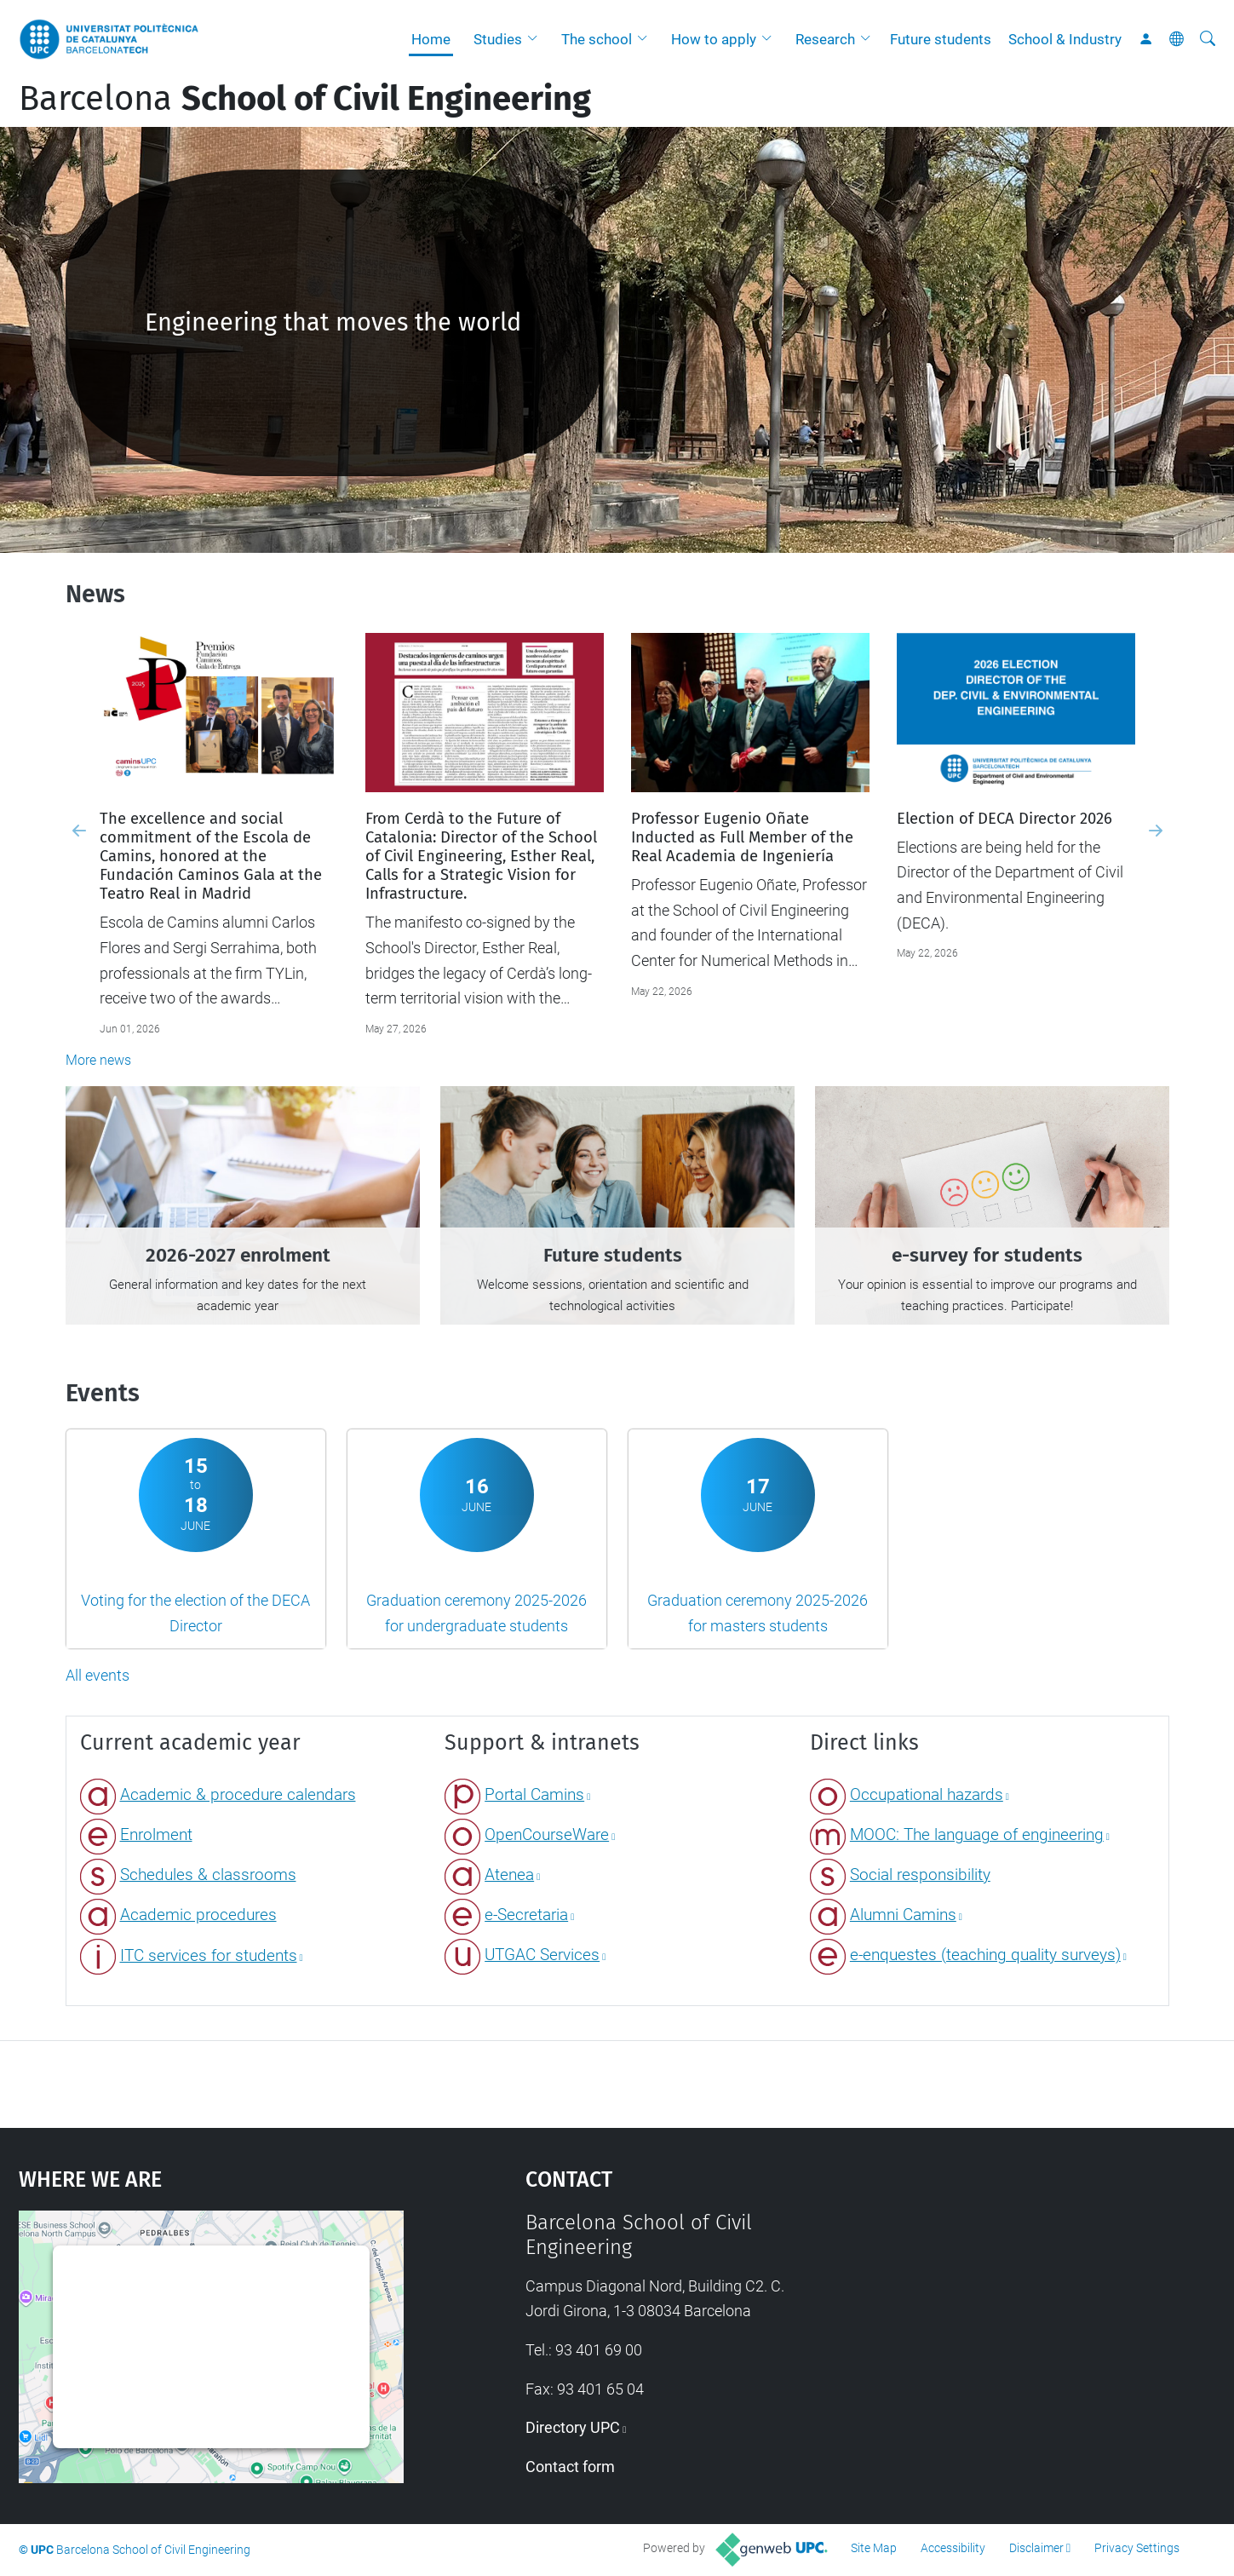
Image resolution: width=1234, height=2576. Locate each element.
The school (596, 39)
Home (431, 39)
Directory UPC (572, 2427)
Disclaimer (1036, 2548)
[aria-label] (1207, 39)
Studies (498, 39)
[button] (536, 39)
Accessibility (953, 2548)
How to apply (713, 39)
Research (825, 39)
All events (97, 1675)
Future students (940, 39)
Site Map (874, 2548)
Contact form (570, 2466)
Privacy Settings (1136, 2548)
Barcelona (305, 98)
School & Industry (1065, 39)
